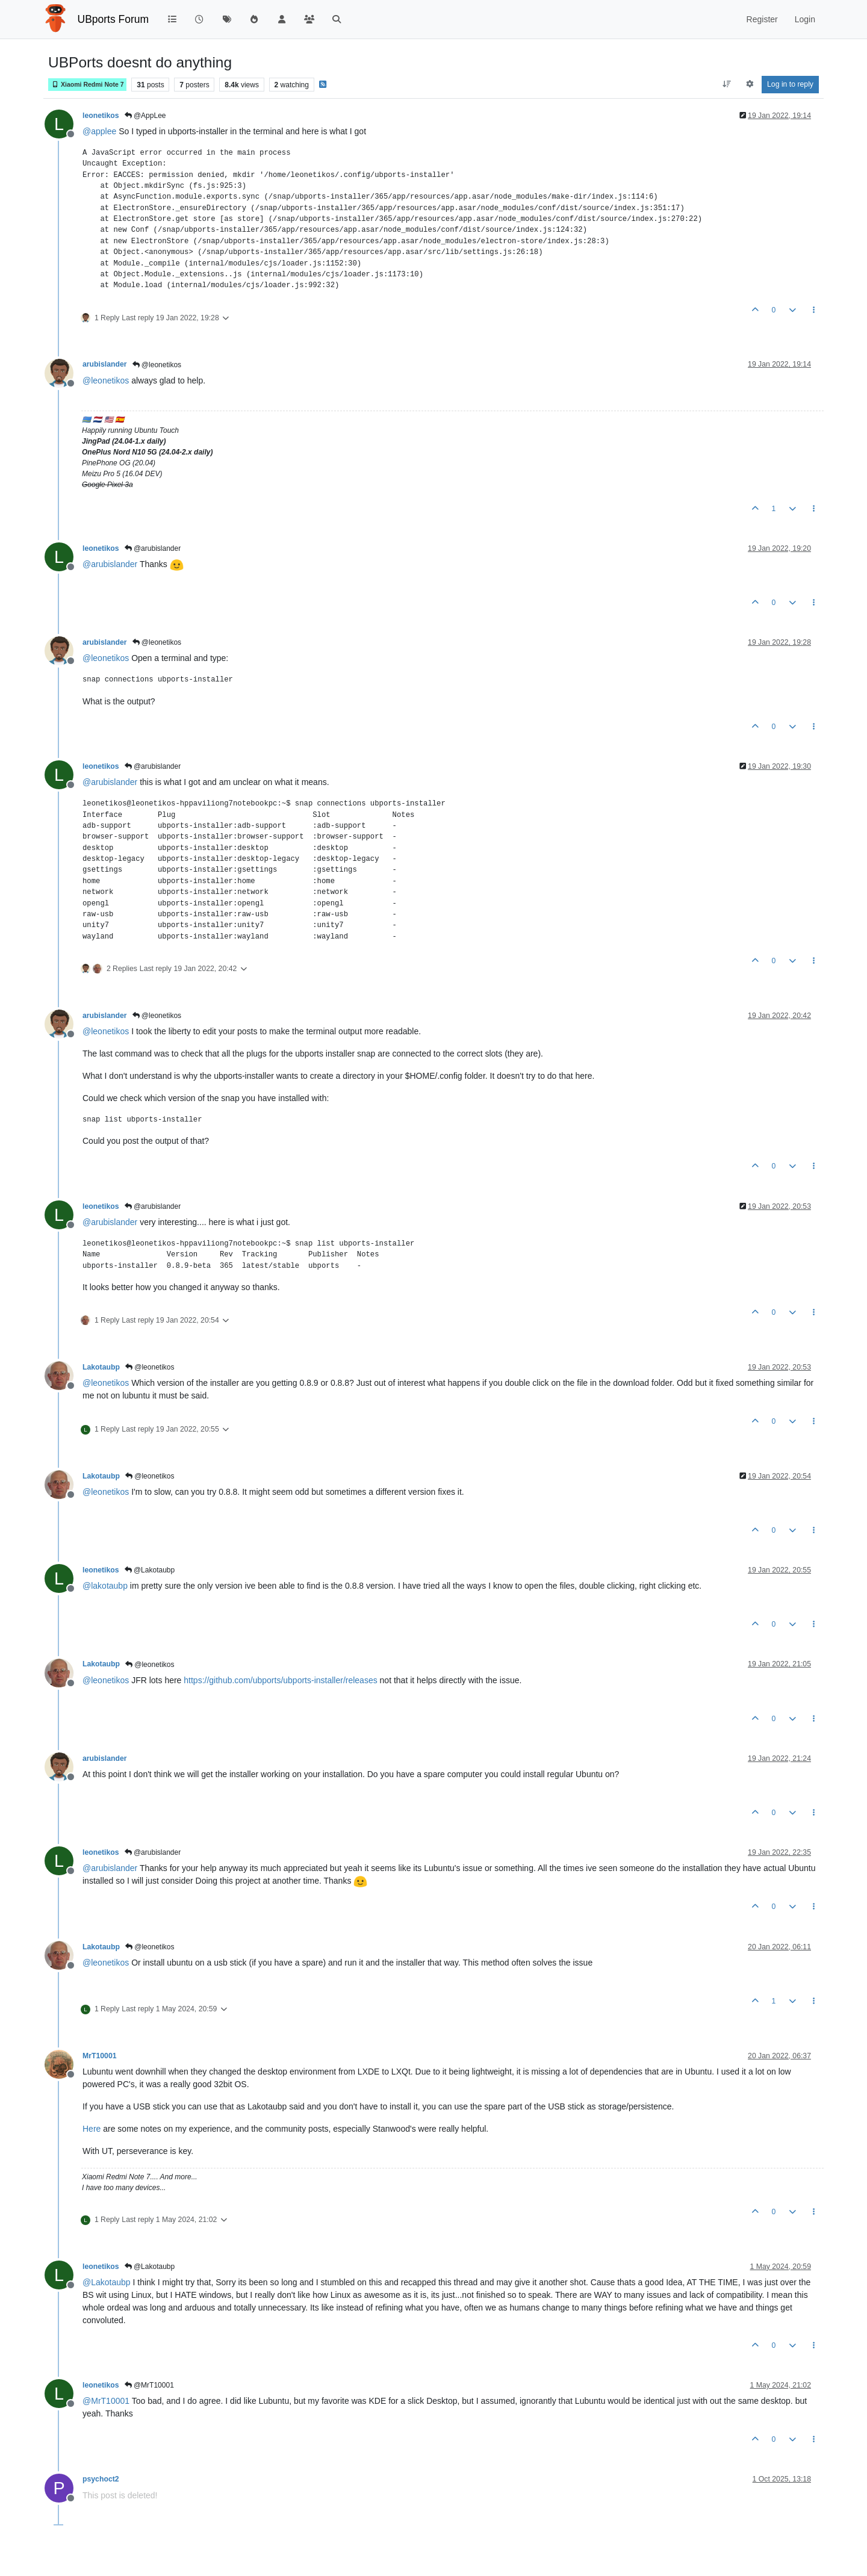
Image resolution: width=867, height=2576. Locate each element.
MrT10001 (99, 2056)
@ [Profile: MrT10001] (105, 2401)
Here (91, 2129)
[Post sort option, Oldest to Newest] (727, 84)
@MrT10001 (149, 2385)
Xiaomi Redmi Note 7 (87, 84)
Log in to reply (790, 84)
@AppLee (145, 115)
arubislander (104, 364)
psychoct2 (100, 2479)
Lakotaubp (101, 1367)
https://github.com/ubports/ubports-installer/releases (280, 1680)
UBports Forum (113, 19)
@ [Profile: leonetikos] (105, 380)
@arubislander (153, 548)
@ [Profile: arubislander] (109, 564)
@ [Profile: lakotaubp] (105, 1586)
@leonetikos (157, 365)
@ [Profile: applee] (99, 131)
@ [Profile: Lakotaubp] (106, 2282)
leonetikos (100, 115)
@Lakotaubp (150, 1570)
